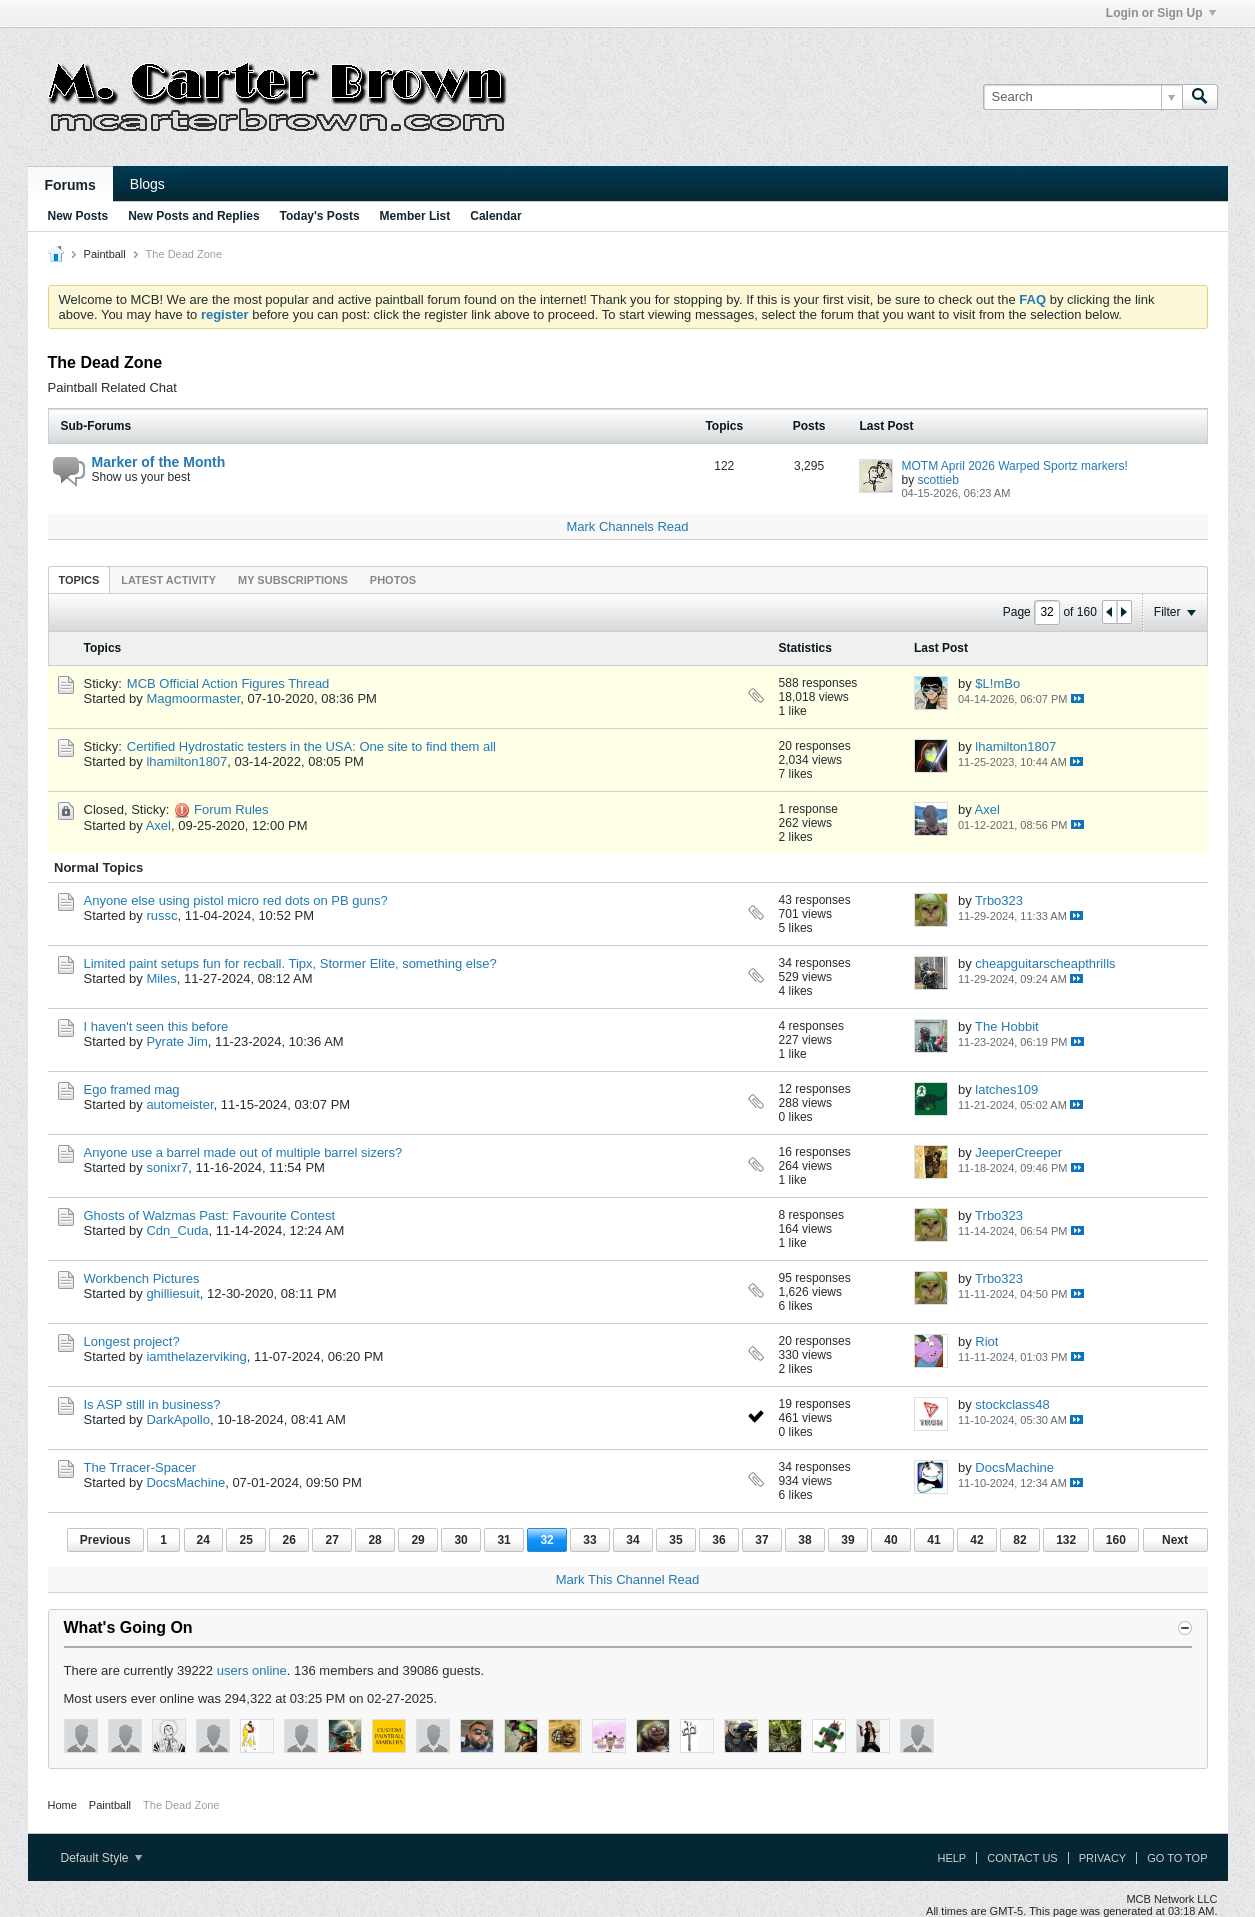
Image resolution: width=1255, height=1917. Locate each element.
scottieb (938, 480)
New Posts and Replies (193, 216)
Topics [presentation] (79, 580)
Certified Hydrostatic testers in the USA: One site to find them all (311, 746)
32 (546, 1540)
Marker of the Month (159, 462)
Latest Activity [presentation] (168, 580)
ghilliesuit (172, 1293)
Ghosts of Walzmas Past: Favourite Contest (210, 1215)
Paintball (105, 254)
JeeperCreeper (1018, 1152)
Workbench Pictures (142, 1278)
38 (804, 1540)
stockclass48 (1012, 1404)
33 (589, 1540)
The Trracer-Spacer (140, 1467)
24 (203, 1540)
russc (161, 915)
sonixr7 (167, 1167)
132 (1066, 1540)
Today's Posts (320, 216)
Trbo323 (999, 900)
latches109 (1006, 1089)
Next (1175, 1540)
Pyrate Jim (176, 1041)
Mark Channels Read (627, 526)
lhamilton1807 (186, 761)
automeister (179, 1104)
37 (761, 1540)
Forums (70, 185)
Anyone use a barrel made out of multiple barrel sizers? (243, 1152)
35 (675, 1540)
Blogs (147, 184)
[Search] (1082, 97)
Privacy (1102, 1858)
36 (718, 1540)
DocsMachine (185, 1482)
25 (245, 1540)
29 (417, 1540)
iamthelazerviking (196, 1356)
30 (460, 1540)
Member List (415, 216)
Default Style (101, 1858)
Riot (986, 1341)
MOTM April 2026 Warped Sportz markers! (1014, 466)
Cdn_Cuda (177, 1230)
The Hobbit (1007, 1026)
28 (374, 1540)
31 (503, 1540)
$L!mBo (997, 683)
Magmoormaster (193, 698)
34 (632, 1540)
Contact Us (1022, 1858)
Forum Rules (231, 809)
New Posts (78, 216)
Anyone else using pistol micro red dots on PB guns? (236, 900)
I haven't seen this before (156, 1026)
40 (890, 1540)
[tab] (79, 579)
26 (288, 1540)
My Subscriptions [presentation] (293, 580)
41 (933, 1540)
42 (976, 1540)
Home (62, 1805)
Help (951, 1858)
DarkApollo (178, 1419)
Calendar (495, 216)
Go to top (1177, 1858)
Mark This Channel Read (628, 1579)
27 (331, 1540)
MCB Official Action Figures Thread (228, 683)
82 (1019, 1540)
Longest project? (132, 1341)
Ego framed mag (132, 1089)
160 (1116, 1540)
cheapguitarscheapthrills (1045, 963)
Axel (158, 825)
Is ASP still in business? (152, 1404)
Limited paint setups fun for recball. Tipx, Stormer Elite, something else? (290, 963)
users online (252, 1670)
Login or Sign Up (1161, 13)
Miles (161, 978)
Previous (105, 1540)
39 (847, 1540)
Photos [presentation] (393, 580)
